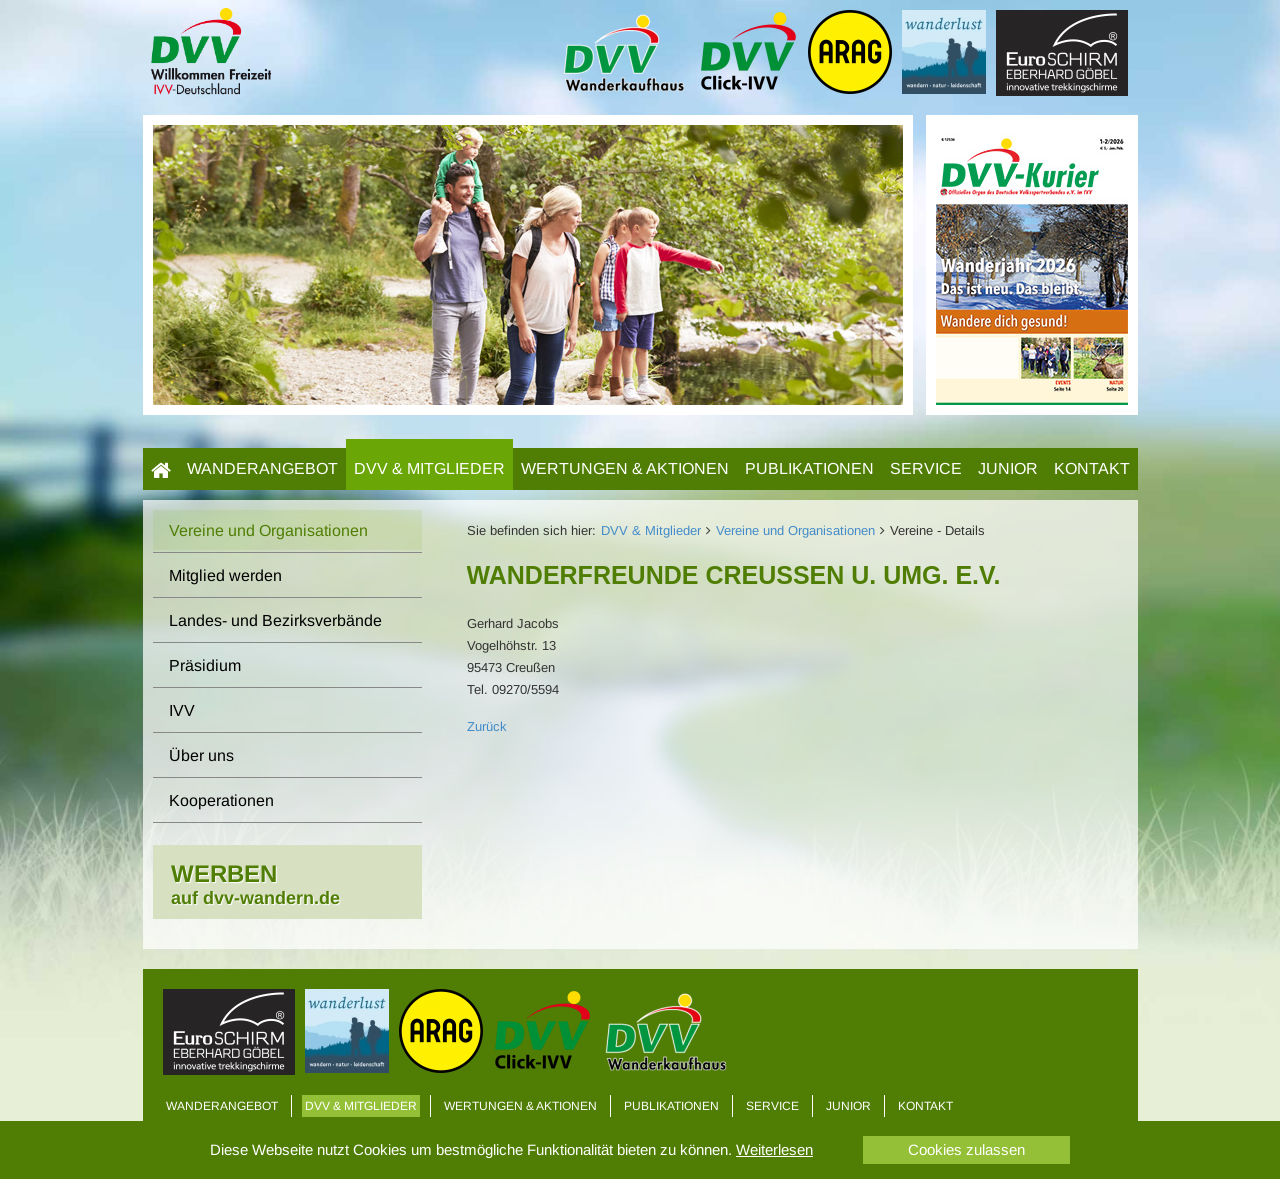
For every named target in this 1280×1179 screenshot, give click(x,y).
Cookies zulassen (966, 1149)
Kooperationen (221, 800)
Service (926, 468)
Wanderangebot (262, 468)
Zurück (487, 726)
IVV (182, 710)
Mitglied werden (225, 575)
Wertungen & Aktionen (625, 468)
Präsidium (205, 665)
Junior (1008, 468)
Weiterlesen (774, 1149)
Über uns (201, 755)
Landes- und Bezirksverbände (275, 620)
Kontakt (1092, 468)
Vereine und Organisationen (795, 530)
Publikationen (809, 468)
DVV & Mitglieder (429, 468)
